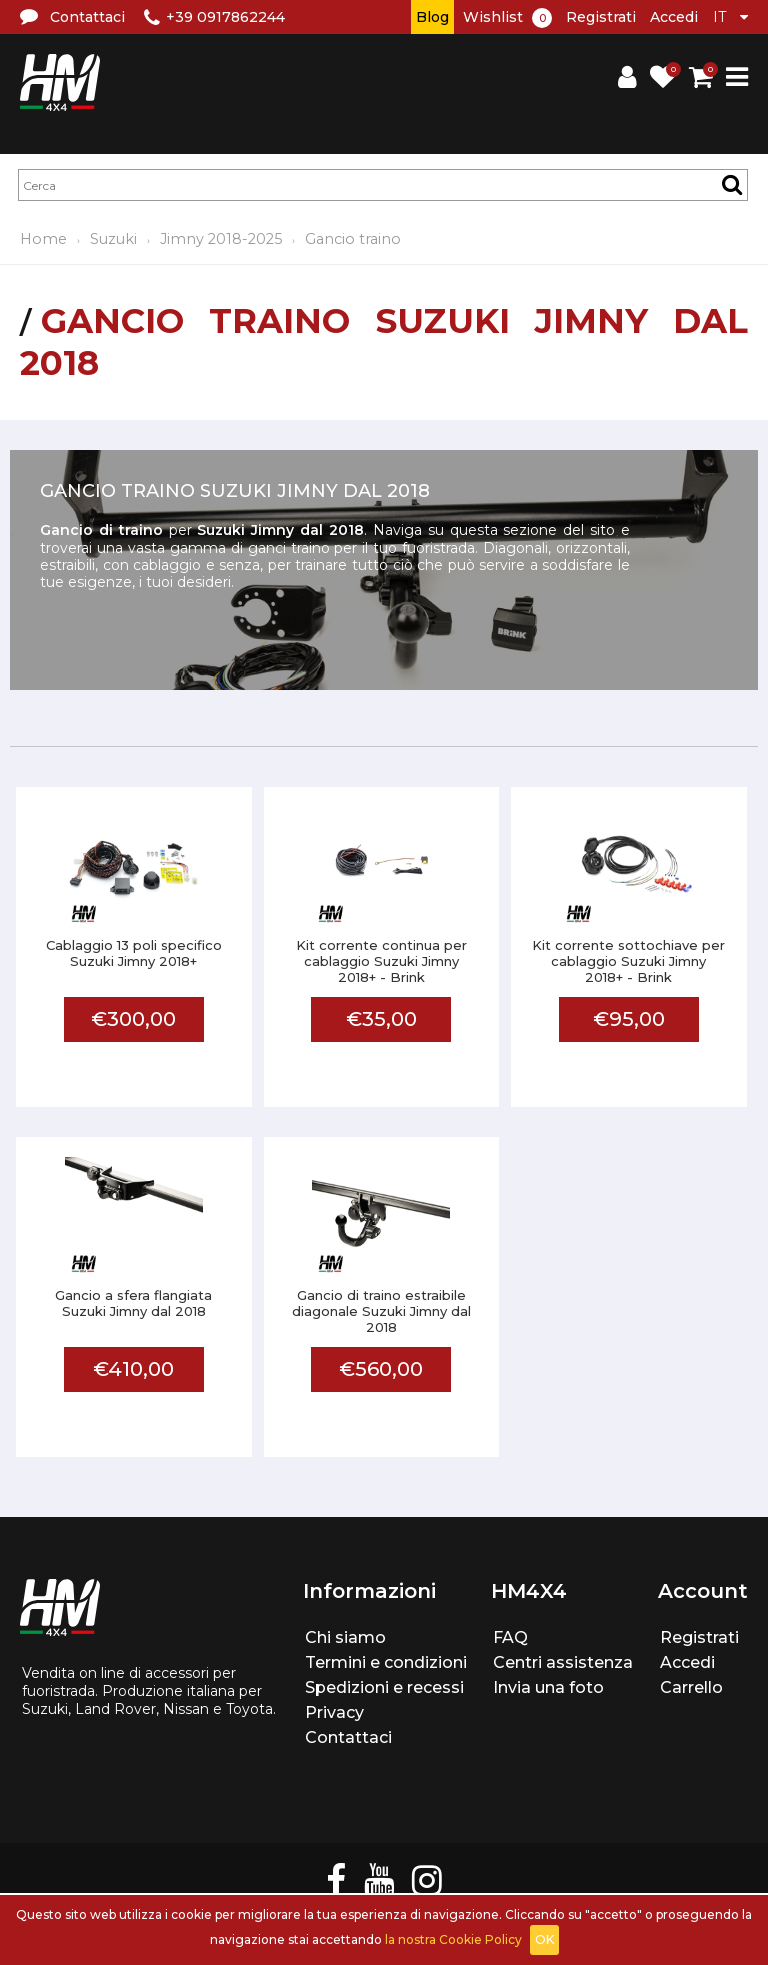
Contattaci (348, 1737)
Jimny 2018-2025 (221, 239)
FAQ (510, 1637)
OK (544, 1939)
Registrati (601, 17)
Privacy (334, 1712)
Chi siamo (345, 1637)
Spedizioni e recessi (384, 1687)
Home (43, 239)
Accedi (674, 17)
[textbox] (383, 185)
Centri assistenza (563, 1662)
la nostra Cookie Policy (453, 1939)
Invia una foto (548, 1687)
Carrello (691, 1687)
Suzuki (113, 239)
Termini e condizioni (386, 1662)
